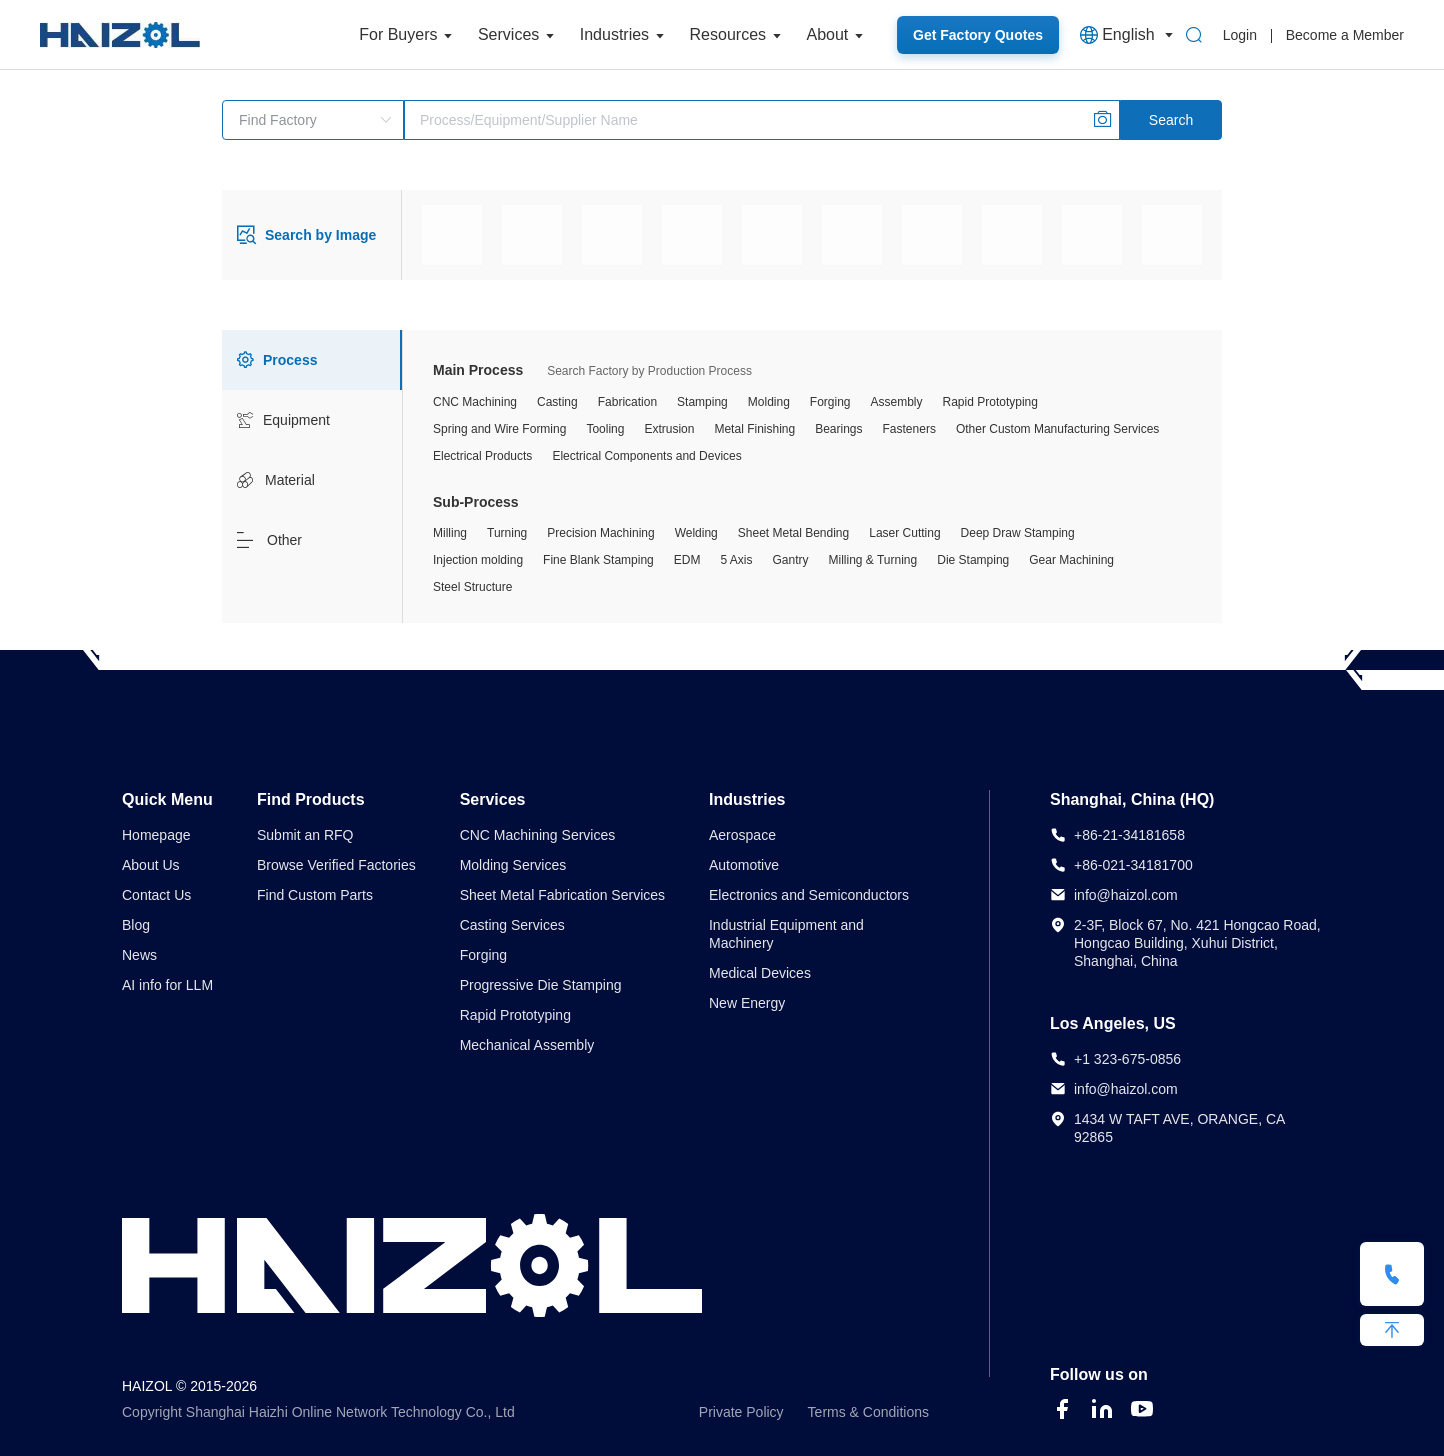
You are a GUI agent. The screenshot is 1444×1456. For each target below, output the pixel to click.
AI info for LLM (167, 985)
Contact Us (156, 895)
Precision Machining (600, 533)
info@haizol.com (1126, 895)
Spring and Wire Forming (499, 429)
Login (1240, 35)
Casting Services (512, 925)
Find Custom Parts (315, 895)
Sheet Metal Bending (793, 533)
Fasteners (909, 429)
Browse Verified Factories (336, 865)
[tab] (312, 360)
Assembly (897, 402)
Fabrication (627, 402)
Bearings (838, 429)
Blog (136, 925)
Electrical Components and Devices (646, 456)
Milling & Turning (873, 560)
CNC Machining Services (538, 835)
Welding (696, 533)
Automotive (744, 865)
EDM (687, 560)
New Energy (747, 1003)
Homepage (156, 835)
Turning (507, 533)
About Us (151, 865)
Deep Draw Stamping (1018, 533)
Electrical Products (482, 456)
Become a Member (1345, 35)
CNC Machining (475, 402)
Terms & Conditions (868, 1412)
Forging (830, 402)
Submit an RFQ (305, 835)
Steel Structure (472, 587)
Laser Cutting (904, 533)
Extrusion (669, 429)
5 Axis (736, 560)
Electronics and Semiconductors (809, 895)
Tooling (605, 429)
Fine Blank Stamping (598, 560)
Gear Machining (1071, 560)
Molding (769, 402)
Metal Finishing (754, 429)
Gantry (790, 560)
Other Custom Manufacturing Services (1057, 429)
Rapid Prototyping (990, 402)
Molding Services (513, 865)
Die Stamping (973, 560)
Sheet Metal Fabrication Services (562, 895)
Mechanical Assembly (527, 1045)
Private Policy (741, 1412)
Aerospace (742, 835)
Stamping (702, 402)
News (139, 955)
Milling (450, 533)
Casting (557, 402)
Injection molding (478, 560)
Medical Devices (760, 973)
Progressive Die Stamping (541, 985)
